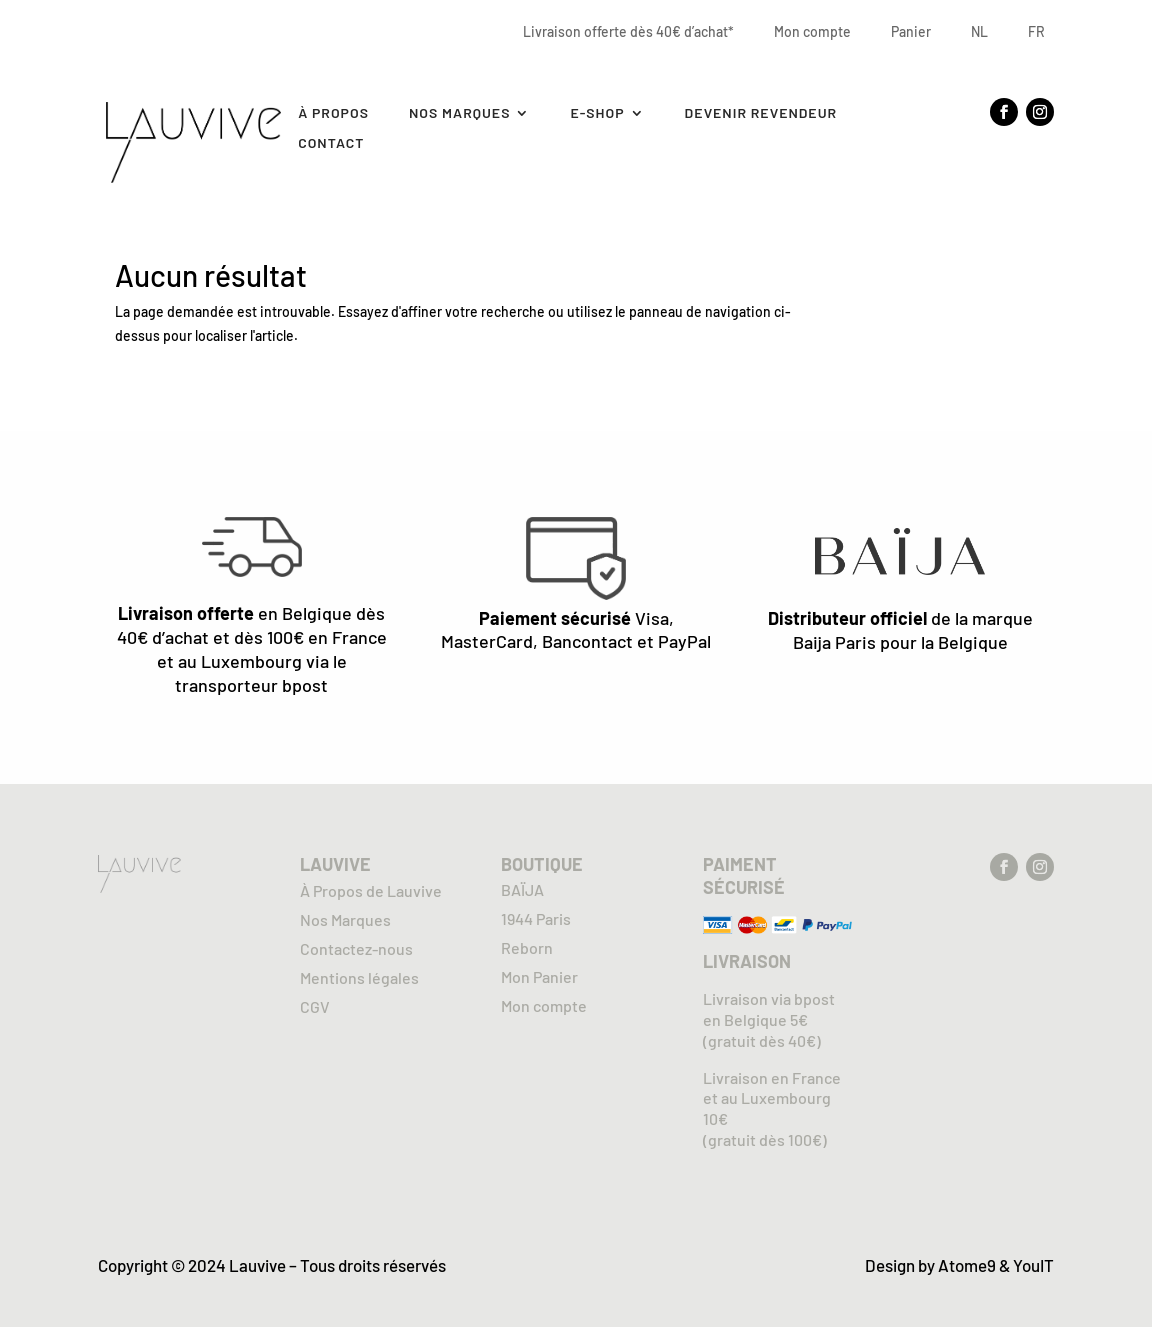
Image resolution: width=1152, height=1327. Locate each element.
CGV (315, 1006)
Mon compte (812, 31)
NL (979, 31)
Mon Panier (539, 976)
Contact (331, 143)
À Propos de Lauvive (371, 890)
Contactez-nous (356, 948)
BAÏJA (522, 889)
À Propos (333, 113)
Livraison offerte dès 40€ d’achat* (628, 31)
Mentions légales (359, 977)
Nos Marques (345, 919)
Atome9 (967, 1265)
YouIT (1033, 1265)
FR (1036, 31)
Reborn (527, 947)
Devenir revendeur (761, 113)
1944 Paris (536, 918)
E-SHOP (597, 113)
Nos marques (459, 113)
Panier (911, 31)
